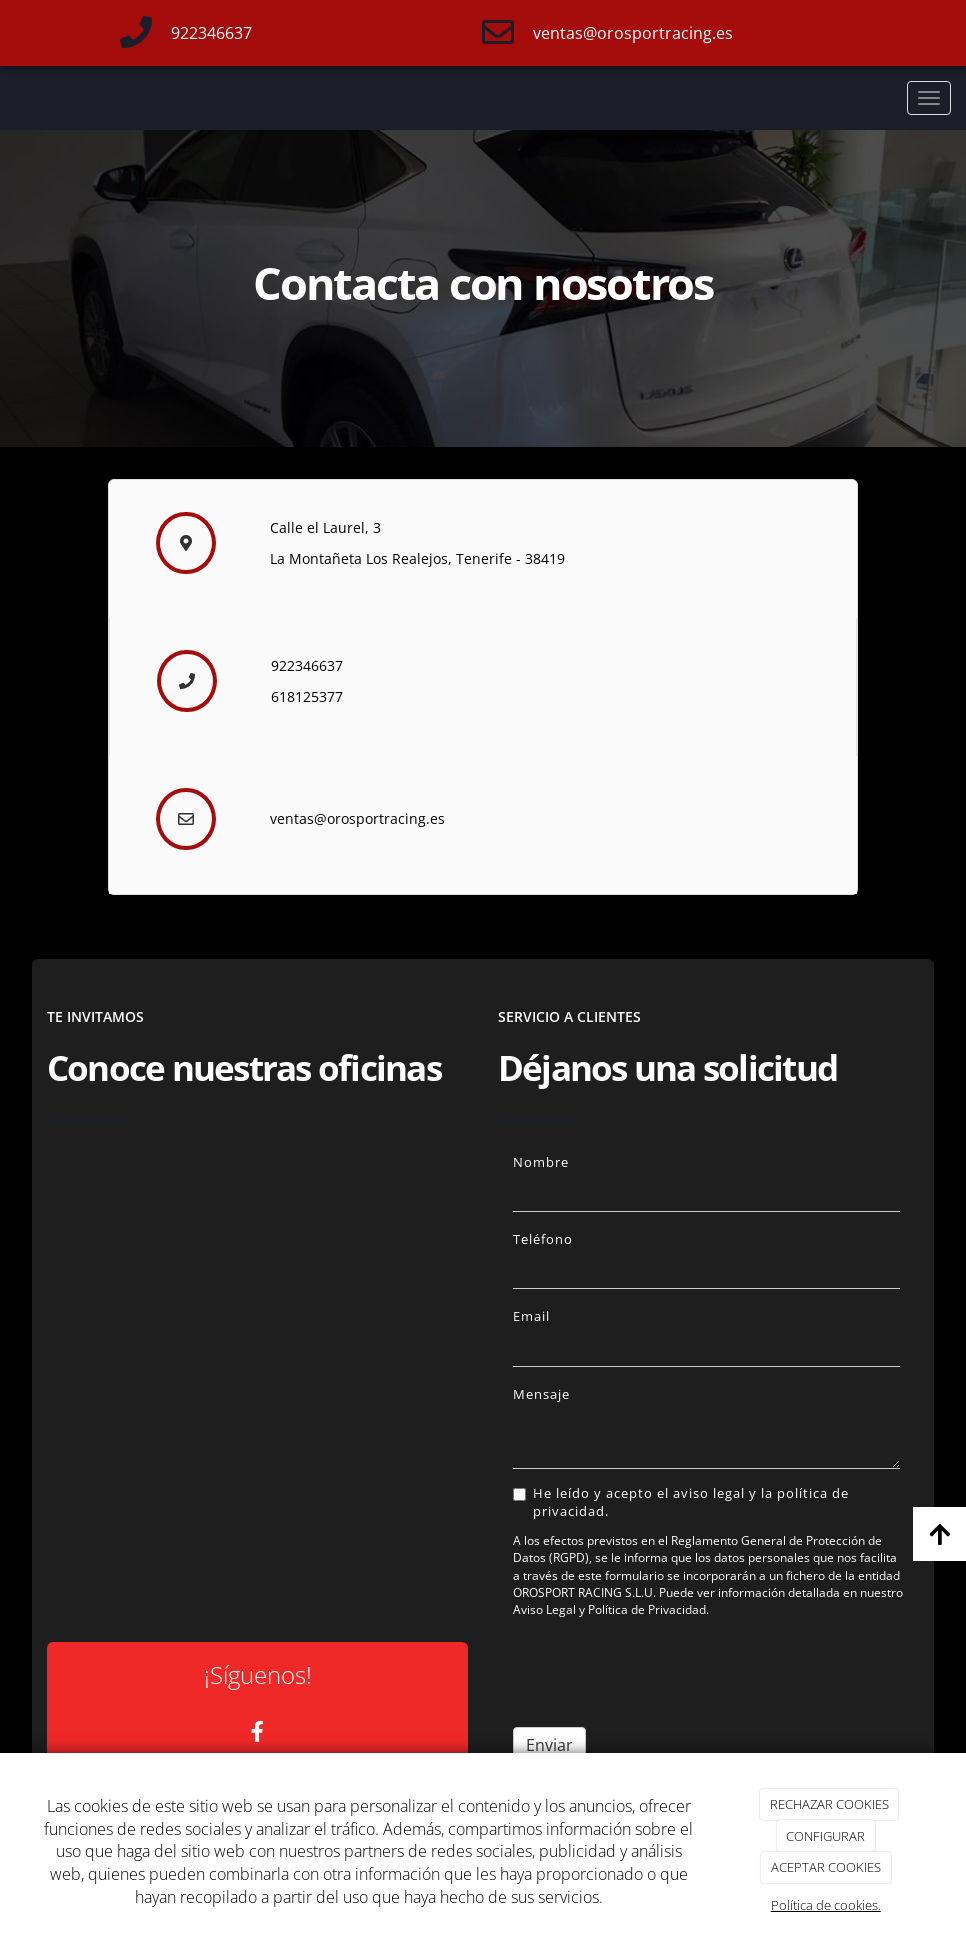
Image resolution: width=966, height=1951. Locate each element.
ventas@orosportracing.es (633, 33)
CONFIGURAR (825, 1836)
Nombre (541, 1162)
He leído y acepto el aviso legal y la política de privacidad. (681, 1502)
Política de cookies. (826, 1905)
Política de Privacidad (647, 1609)
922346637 (211, 33)
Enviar (549, 1745)
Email (531, 1316)
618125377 (307, 696)
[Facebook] (258, 1733)
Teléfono (543, 1239)
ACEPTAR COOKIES (826, 1867)
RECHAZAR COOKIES (829, 1804)
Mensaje (541, 1394)
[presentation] (665, 1673)
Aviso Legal (544, 1609)
